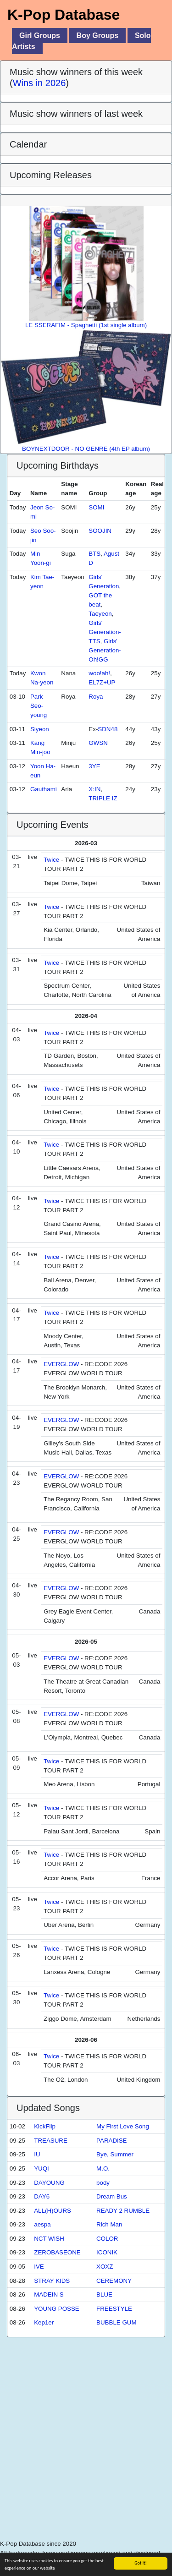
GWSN (98, 742)
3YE (94, 766)
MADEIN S (48, 2294)
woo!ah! (99, 673)
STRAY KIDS (52, 2280)
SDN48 (107, 729)
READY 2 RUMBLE (123, 2210)
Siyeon (39, 729)
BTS (94, 553)
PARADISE (111, 2140)
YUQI (41, 2168)
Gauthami (43, 789)
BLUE (104, 2294)
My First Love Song (122, 2126)
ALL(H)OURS (52, 2210)
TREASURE (50, 2140)
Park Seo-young (38, 705)
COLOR (107, 2238)
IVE (39, 2266)
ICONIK (106, 2252)
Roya (96, 696)
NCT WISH (49, 2238)
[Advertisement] (86, 2451)
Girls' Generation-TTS (105, 632)
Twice (51, 859)
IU (37, 2154)
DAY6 (42, 2196)
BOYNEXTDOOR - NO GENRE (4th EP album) (86, 391)
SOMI (96, 507)
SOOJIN (100, 530)
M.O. (103, 2168)
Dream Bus (111, 2196)
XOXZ (104, 2266)
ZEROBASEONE (57, 2252)
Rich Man (109, 2224)
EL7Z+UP (102, 682)
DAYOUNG (49, 2182)
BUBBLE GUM (116, 2322)
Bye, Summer (114, 2154)
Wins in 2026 (39, 83)
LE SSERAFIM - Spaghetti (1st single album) (86, 267)
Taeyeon (100, 613)
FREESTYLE (114, 2308)
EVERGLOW (61, 1364)
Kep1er (44, 2322)
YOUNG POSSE (56, 2308)
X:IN (94, 789)
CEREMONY (114, 2280)
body (103, 2182)
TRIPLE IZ (103, 798)
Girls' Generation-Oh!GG (105, 650)
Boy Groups (98, 35)
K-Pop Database (63, 14)
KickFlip (44, 2126)
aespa (42, 2224)
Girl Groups (39, 35)
